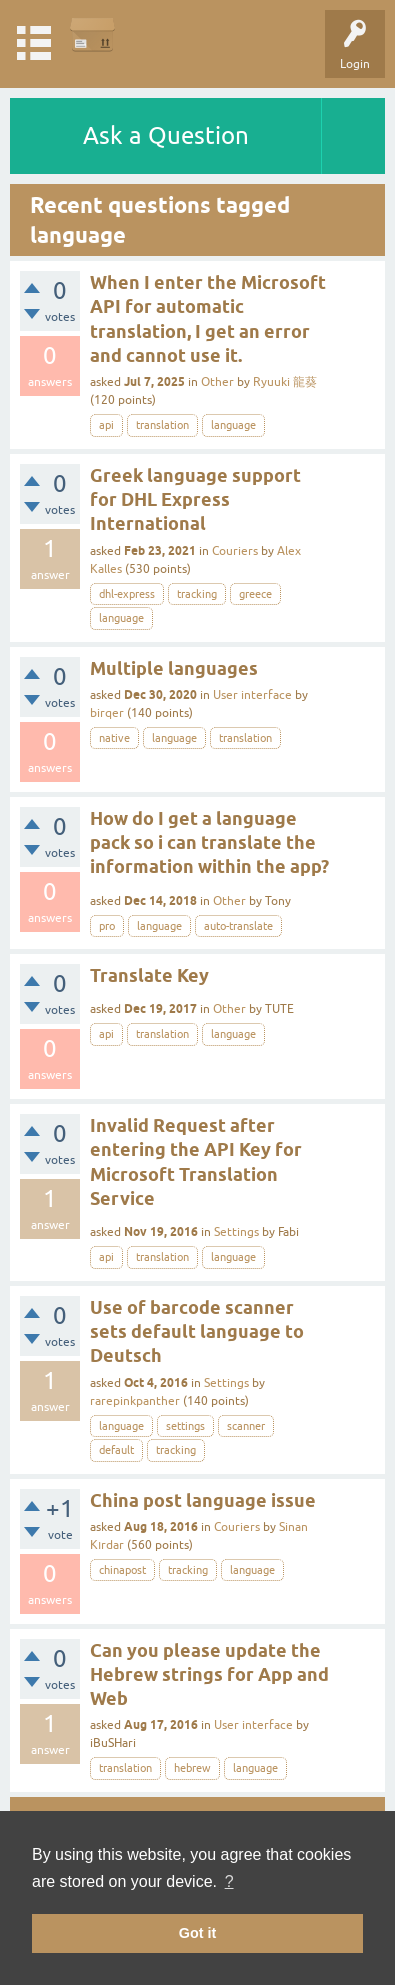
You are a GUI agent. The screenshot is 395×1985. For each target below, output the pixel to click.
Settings (236, 1232)
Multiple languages (174, 668)
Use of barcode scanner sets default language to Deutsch (197, 1332)
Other (217, 382)
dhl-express (127, 594)
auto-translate (238, 926)
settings (185, 1426)
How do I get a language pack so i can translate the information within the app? (209, 843)
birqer (107, 713)
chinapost (122, 1570)
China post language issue (203, 1500)
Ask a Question (166, 135)
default (116, 1450)
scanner (246, 1426)
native (114, 738)
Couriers (235, 551)
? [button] (229, 1881)
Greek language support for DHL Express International (195, 500)
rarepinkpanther (135, 1401)
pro (107, 926)
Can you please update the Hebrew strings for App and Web (209, 1675)
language (233, 425)
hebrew (192, 1768)
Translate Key (149, 975)
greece (255, 594)
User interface (252, 695)
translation (162, 425)
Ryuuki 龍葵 (285, 382)
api (106, 425)
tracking (197, 594)
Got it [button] (198, 1933)
